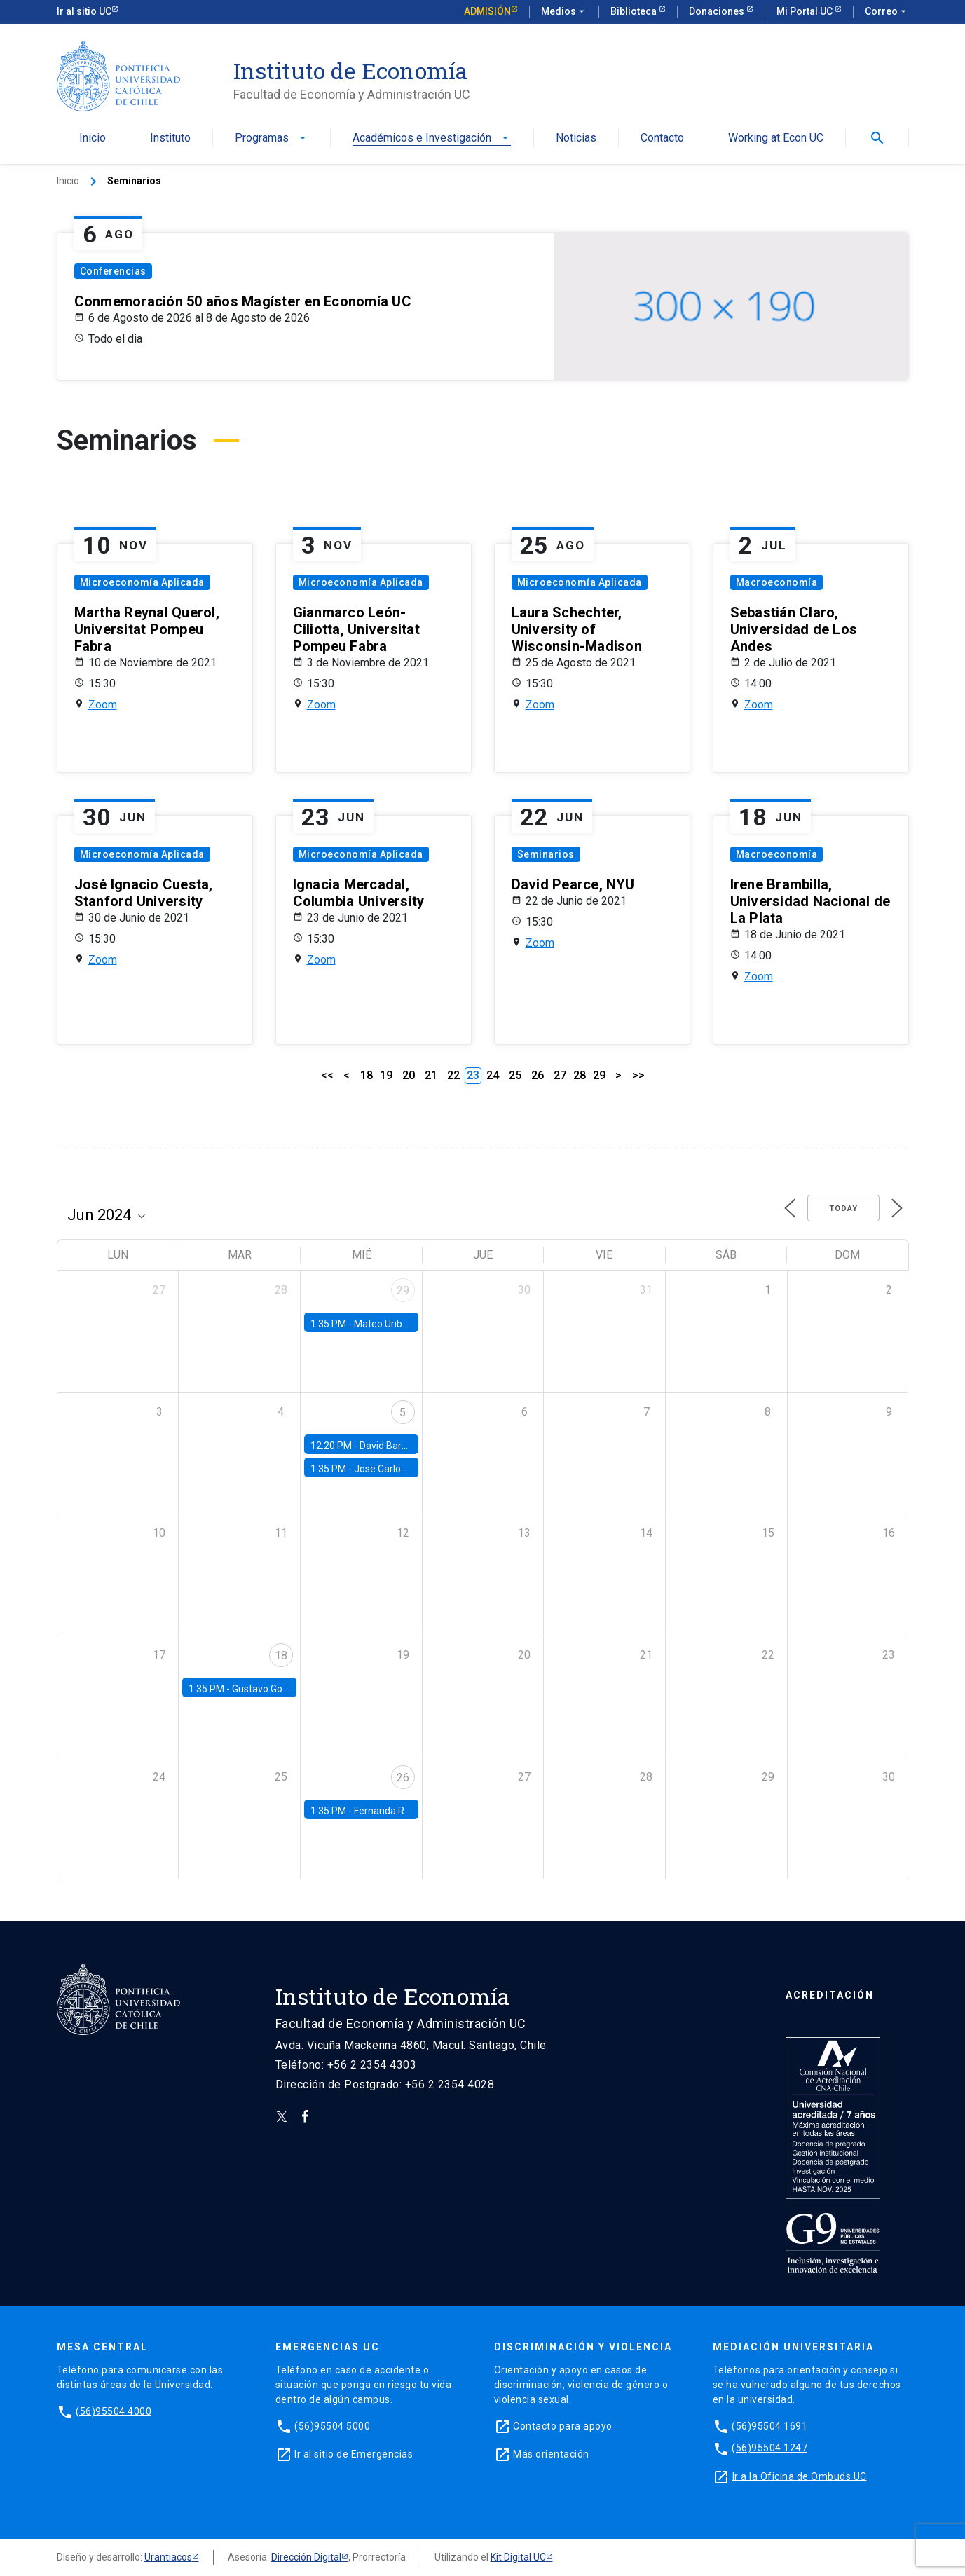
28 (579, 1075)
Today (843, 1208)
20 (408, 1075)
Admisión (487, 11)
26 (537, 1075)
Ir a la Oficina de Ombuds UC (799, 2475)
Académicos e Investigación (432, 138)
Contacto (662, 138)
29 (599, 1075)
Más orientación (551, 2453)
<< (327, 1075)
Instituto (170, 138)
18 (366, 1075)
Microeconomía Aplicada (142, 582)
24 (492, 1075)
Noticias (576, 138)
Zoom (102, 704)
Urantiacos (168, 2557)
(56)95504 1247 (769, 2448)
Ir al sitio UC (84, 11)
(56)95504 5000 (332, 2425)
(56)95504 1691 (769, 2425)
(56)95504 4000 (113, 2410)
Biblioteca (634, 11)
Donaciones (717, 11)
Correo (887, 12)
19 (386, 1075)
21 (431, 1075)
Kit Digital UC (518, 2557)
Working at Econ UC (775, 138)
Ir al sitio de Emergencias (353, 2453)
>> (638, 1075)
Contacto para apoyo (562, 2425)
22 (453, 1075)
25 (515, 1075)
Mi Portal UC (805, 11)
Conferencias (113, 271)
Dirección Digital (306, 2557)
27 (560, 1075)
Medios (564, 12)
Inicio (92, 138)
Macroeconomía (777, 582)
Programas (271, 138)
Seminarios (546, 854)
